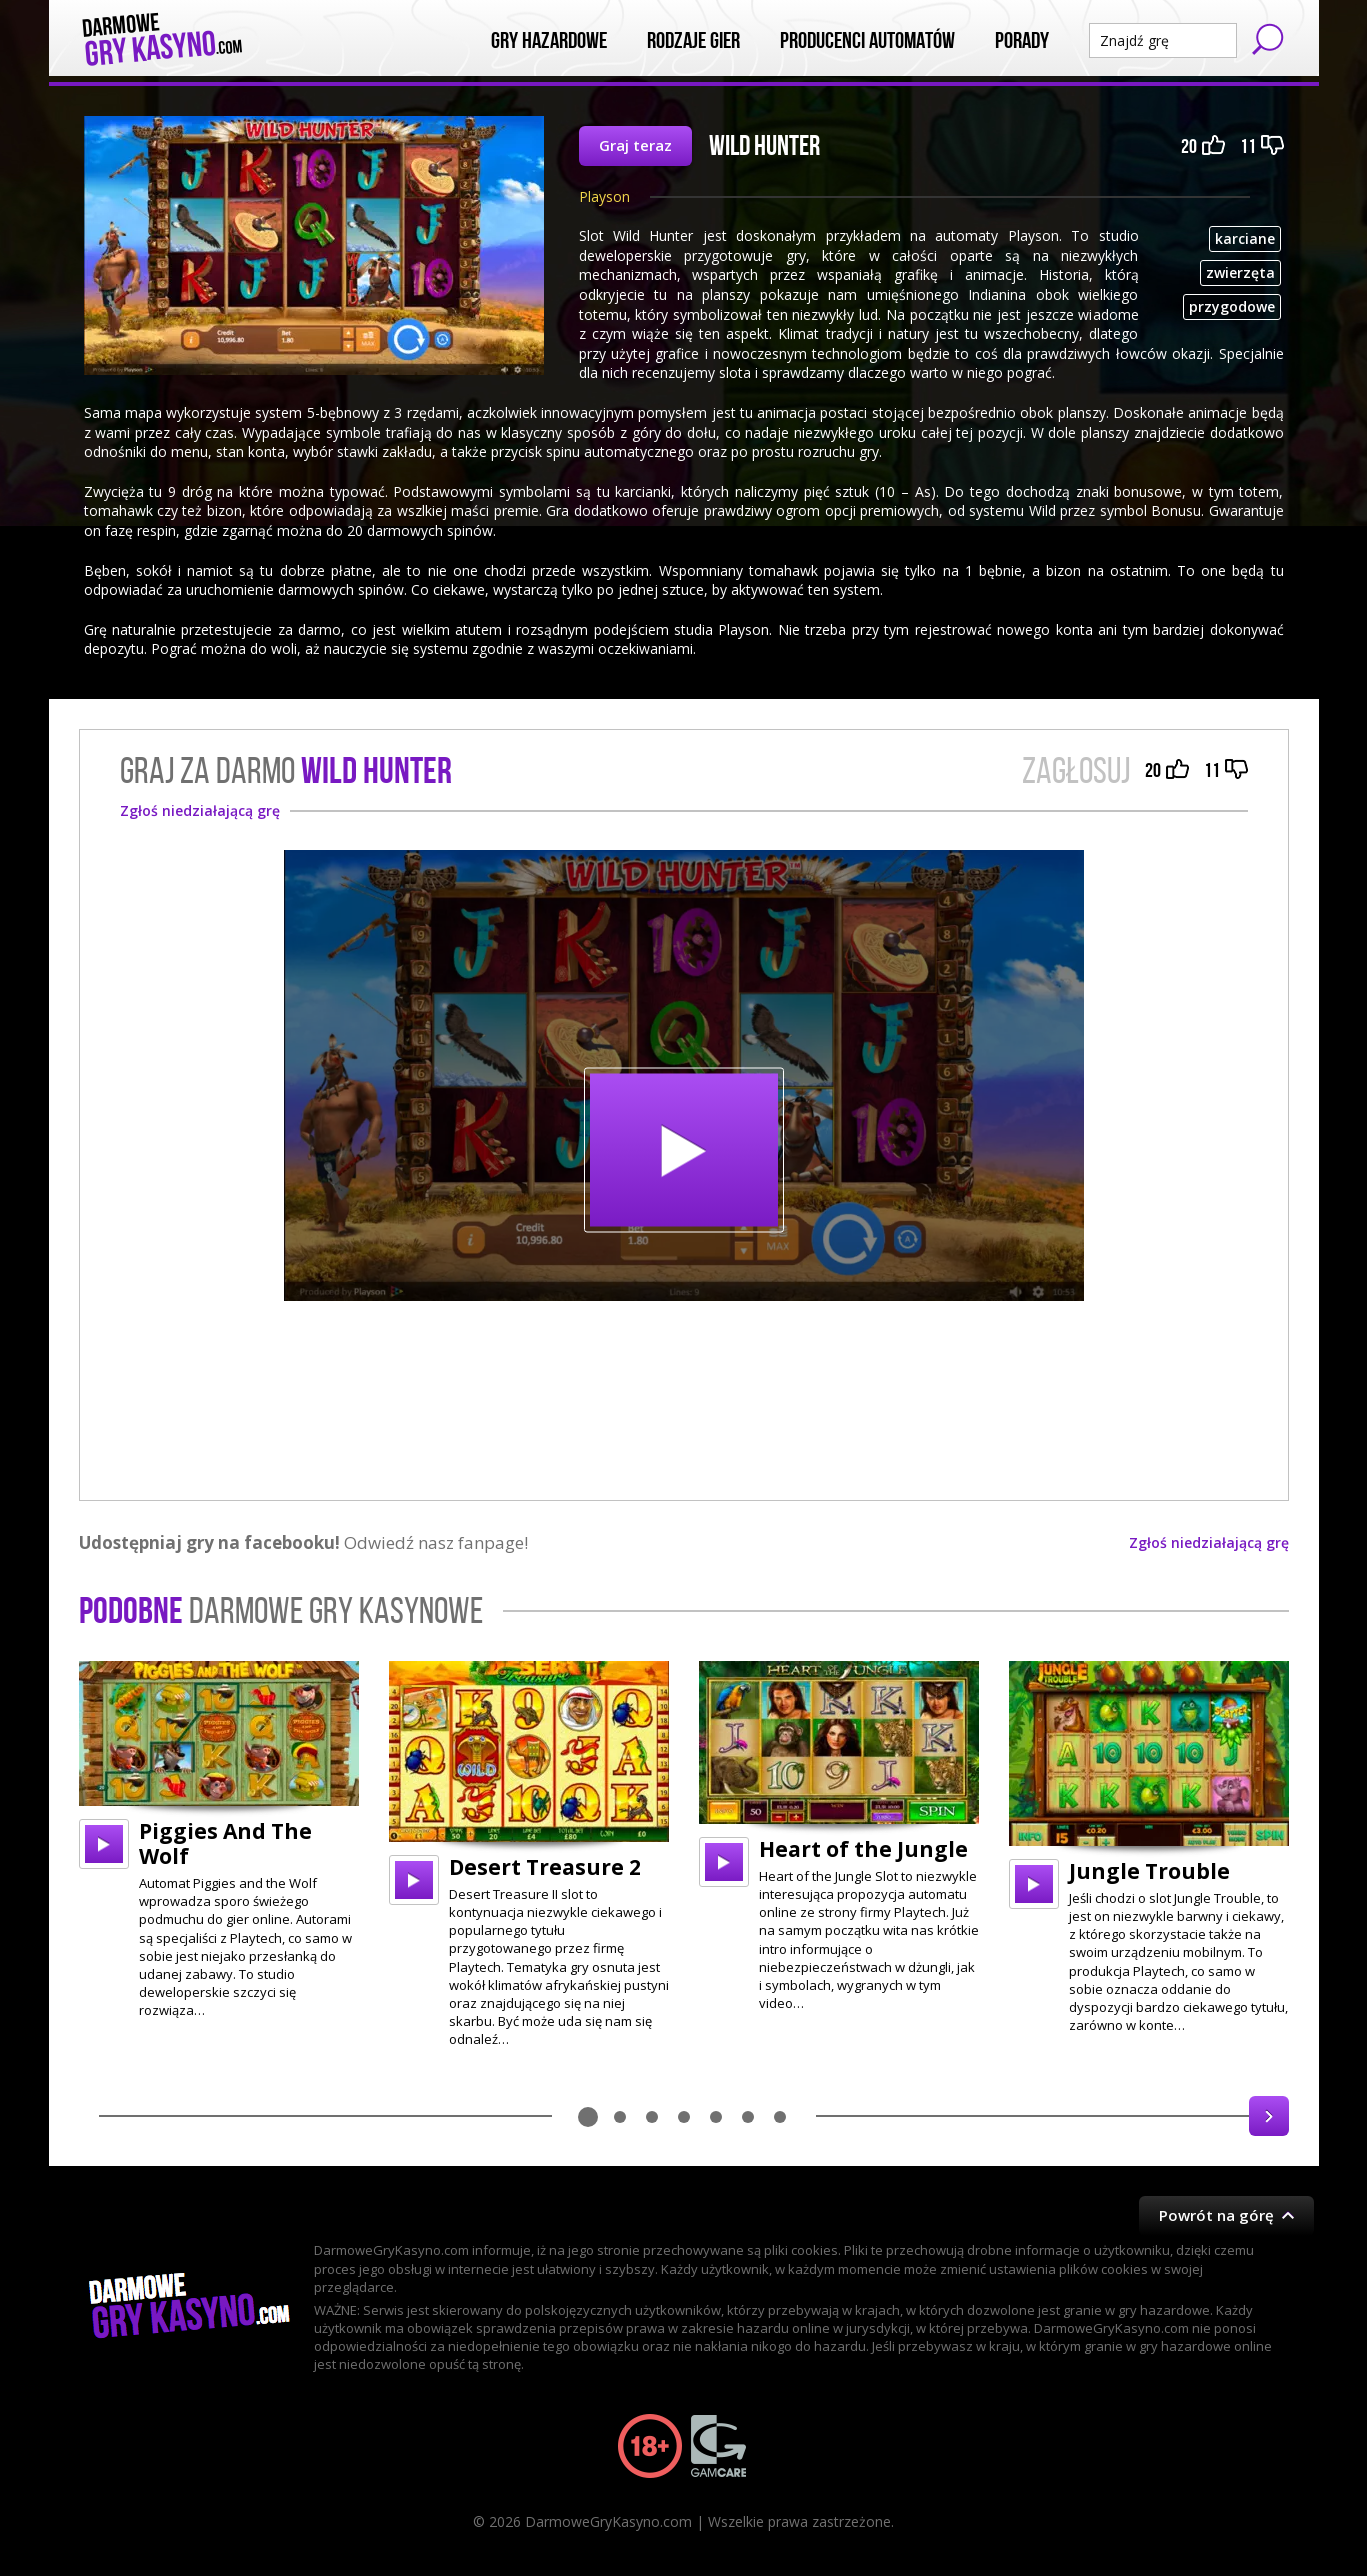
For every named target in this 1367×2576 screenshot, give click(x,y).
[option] (219, 1840)
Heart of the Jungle (863, 1849)
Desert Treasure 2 (545, 1867)
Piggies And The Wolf (225, 1843)
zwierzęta (1240, 272)
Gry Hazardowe (549, 41)
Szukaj (1268, 39)
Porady (1022, 41)
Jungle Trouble (1149, 1871)
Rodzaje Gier (693, 41)
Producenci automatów (867, 41)
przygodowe (1232, 306)
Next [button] (1269, 2116)
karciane (1245, 238)
